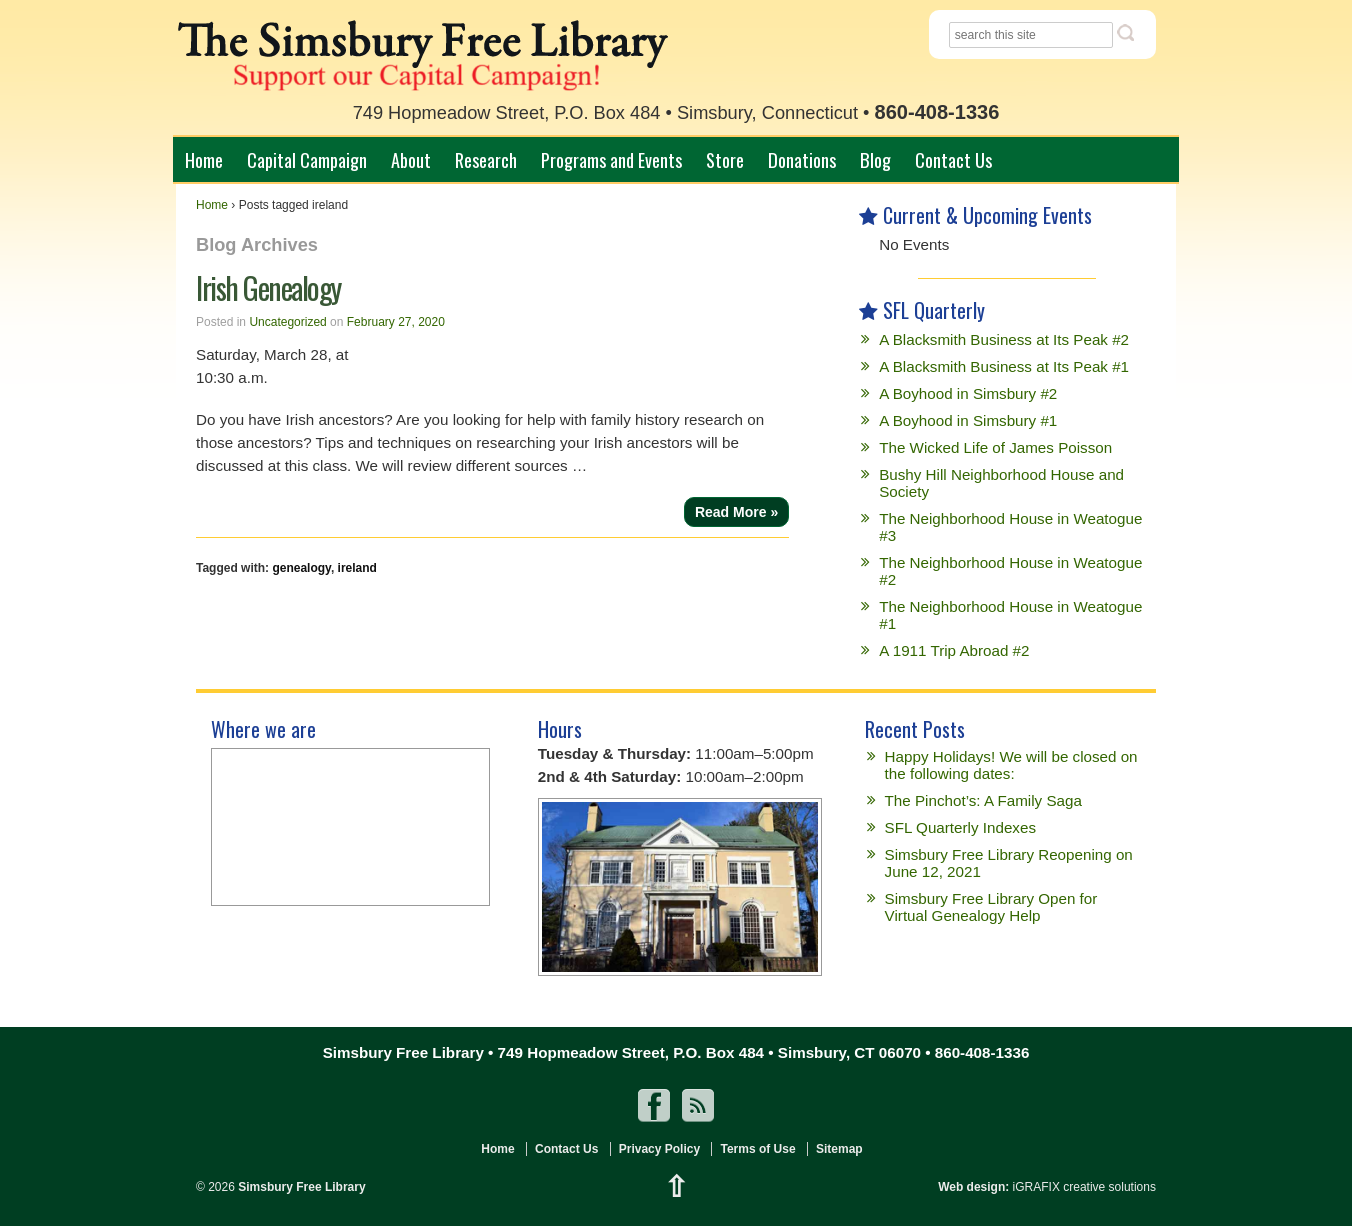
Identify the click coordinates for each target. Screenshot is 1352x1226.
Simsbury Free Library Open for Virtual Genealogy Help (991, 907)
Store (725, 159)
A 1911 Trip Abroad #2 (954, 650)
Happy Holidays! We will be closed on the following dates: (1011, 765)
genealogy (301, 568)
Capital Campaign (307, 159)
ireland (357, 568)
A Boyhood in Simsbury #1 (968, 420)
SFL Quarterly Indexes (960, 827)
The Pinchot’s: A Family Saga (983, 800)
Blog (875, 159)
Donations (802, 159)
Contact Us (953, 159)
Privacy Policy (659, 1149)
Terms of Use (757, 1149)
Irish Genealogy (268, 287)
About (411, 159)
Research (486, 159)
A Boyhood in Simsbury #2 (968, 393)
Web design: (973, 1187)
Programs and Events (611, 159)
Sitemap (839, 1149)
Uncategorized (287, 322)
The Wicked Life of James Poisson (995, 447)
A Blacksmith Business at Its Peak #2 (1004, 339)
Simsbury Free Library (300, 1187)
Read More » (736, 512)
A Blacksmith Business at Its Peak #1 (1004, 366)
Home (204, 159)
